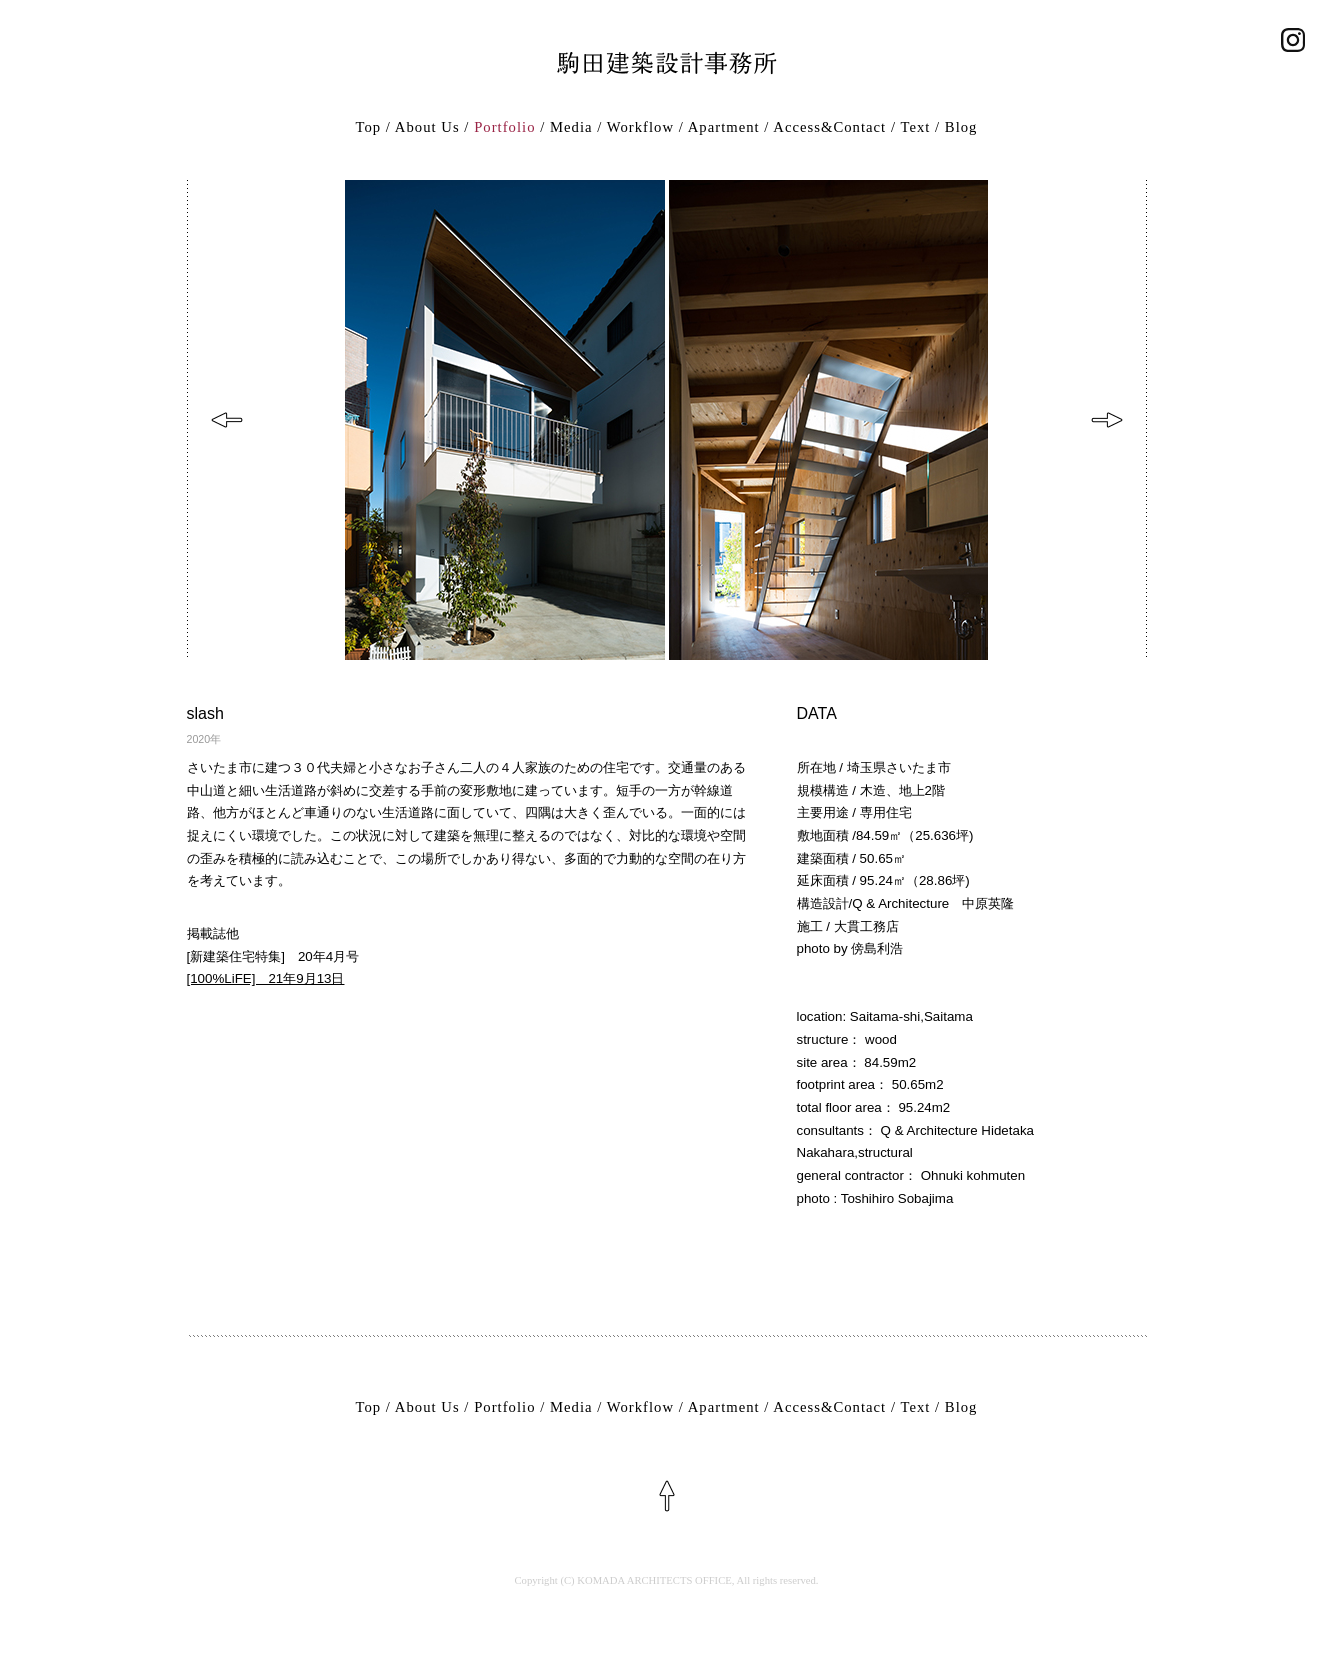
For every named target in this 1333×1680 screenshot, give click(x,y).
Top (369, 127)
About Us (427, 127)
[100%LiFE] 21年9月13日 (266, 978)
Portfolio (504, 127)
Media (571, 127)
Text (915, 127)
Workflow (640, 127)
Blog (961, 127)
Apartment (724, 127)
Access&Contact (829, 127)
